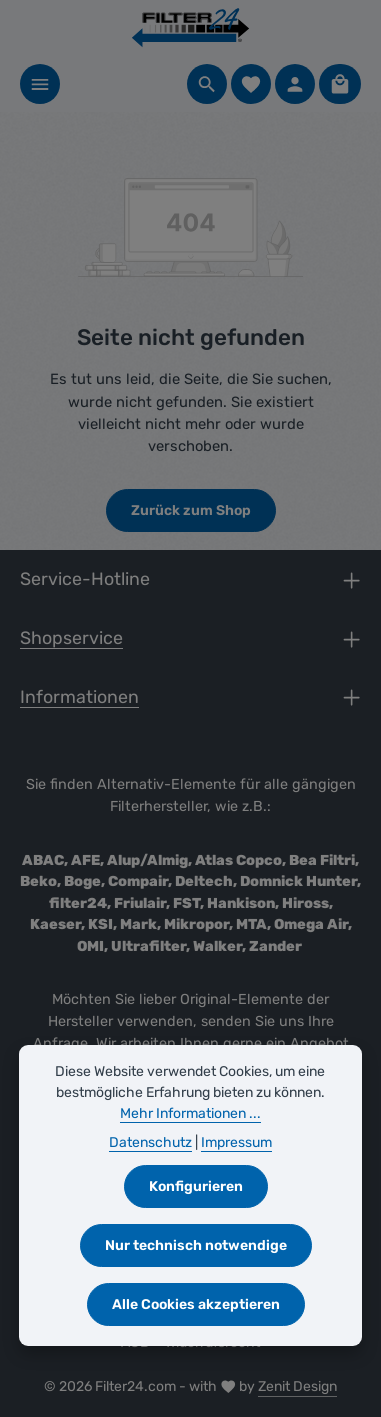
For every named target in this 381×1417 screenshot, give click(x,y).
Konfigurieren (196, 1186)
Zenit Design (297, 1386)
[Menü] (40, 84)
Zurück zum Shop (191, 510)
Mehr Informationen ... (190, 1113)
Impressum (236, 1142)
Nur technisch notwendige (196, 1245)
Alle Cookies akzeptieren (196, 1304)
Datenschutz (150, 1142)
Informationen (79, 696)
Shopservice (71, 637)
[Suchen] (207, 84)
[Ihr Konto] (295, 84)
